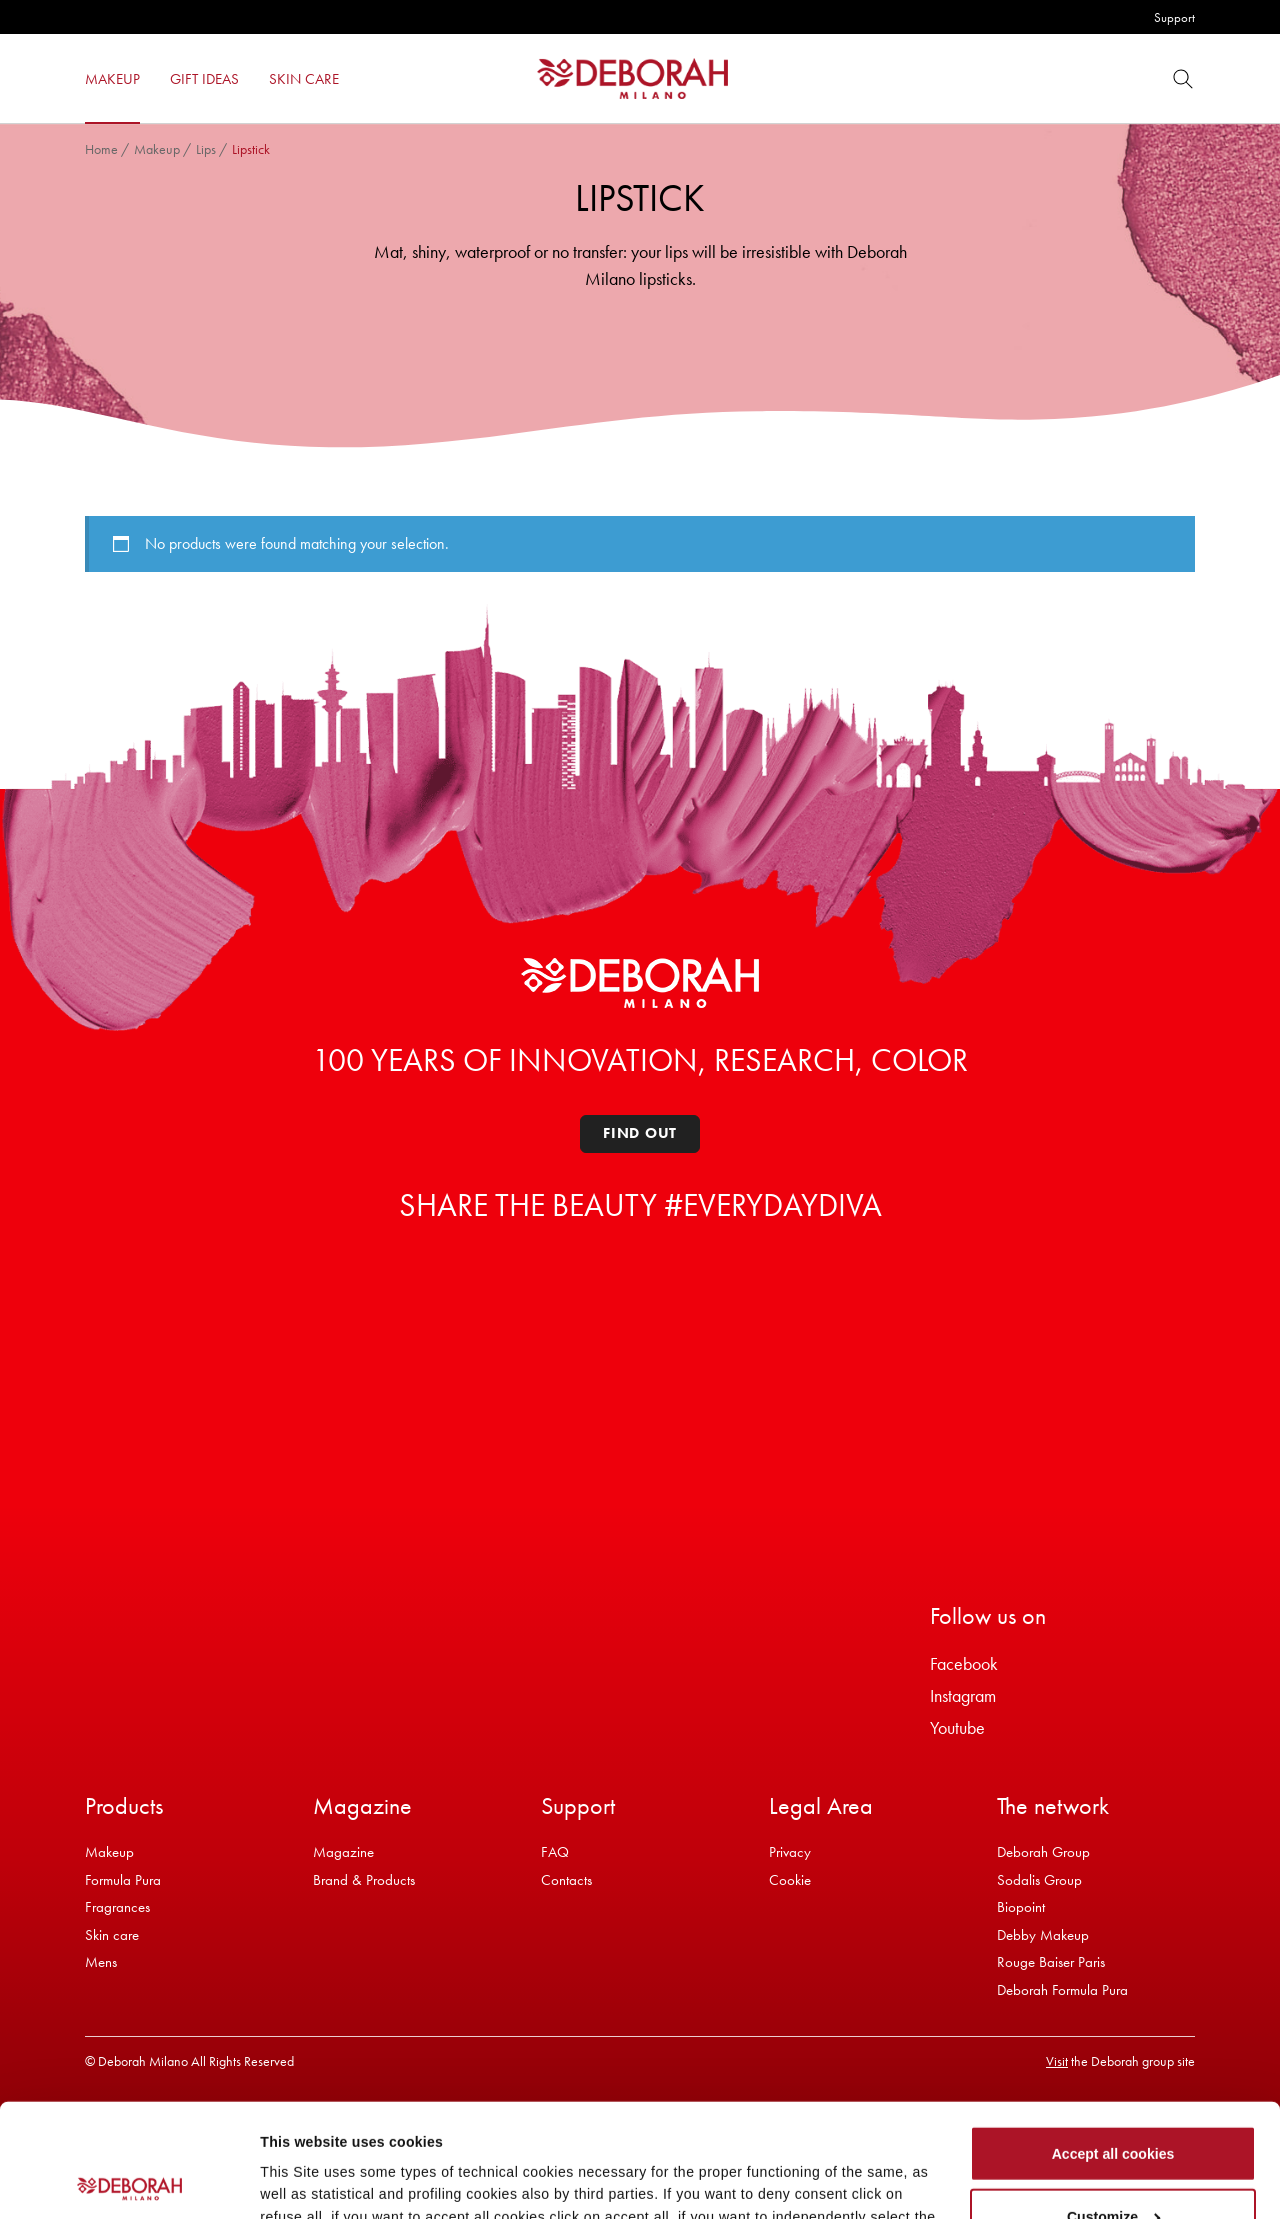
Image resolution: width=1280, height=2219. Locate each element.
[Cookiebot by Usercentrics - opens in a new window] (129, 2181)
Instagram (963, 1695)
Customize (1114, 2104)
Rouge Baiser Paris (1051, 1962)
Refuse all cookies (1113, 2167)
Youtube (957, 1727)
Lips (206, 149)
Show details (303, 2178)
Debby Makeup (1043, 1935)
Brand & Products (364, 1880)
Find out (640, 1133)
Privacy (790, 1852)
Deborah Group (1043, 1852)
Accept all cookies (1113, 2041)
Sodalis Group (1039, 1880)
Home (101, 149)
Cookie (790, 1880)
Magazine (343, 1852)
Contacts (566, 1880)
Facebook (964, 1663)
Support (1174, 17)
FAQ (555, 1852)
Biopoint (1021, 1907)
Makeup (157, 149)
